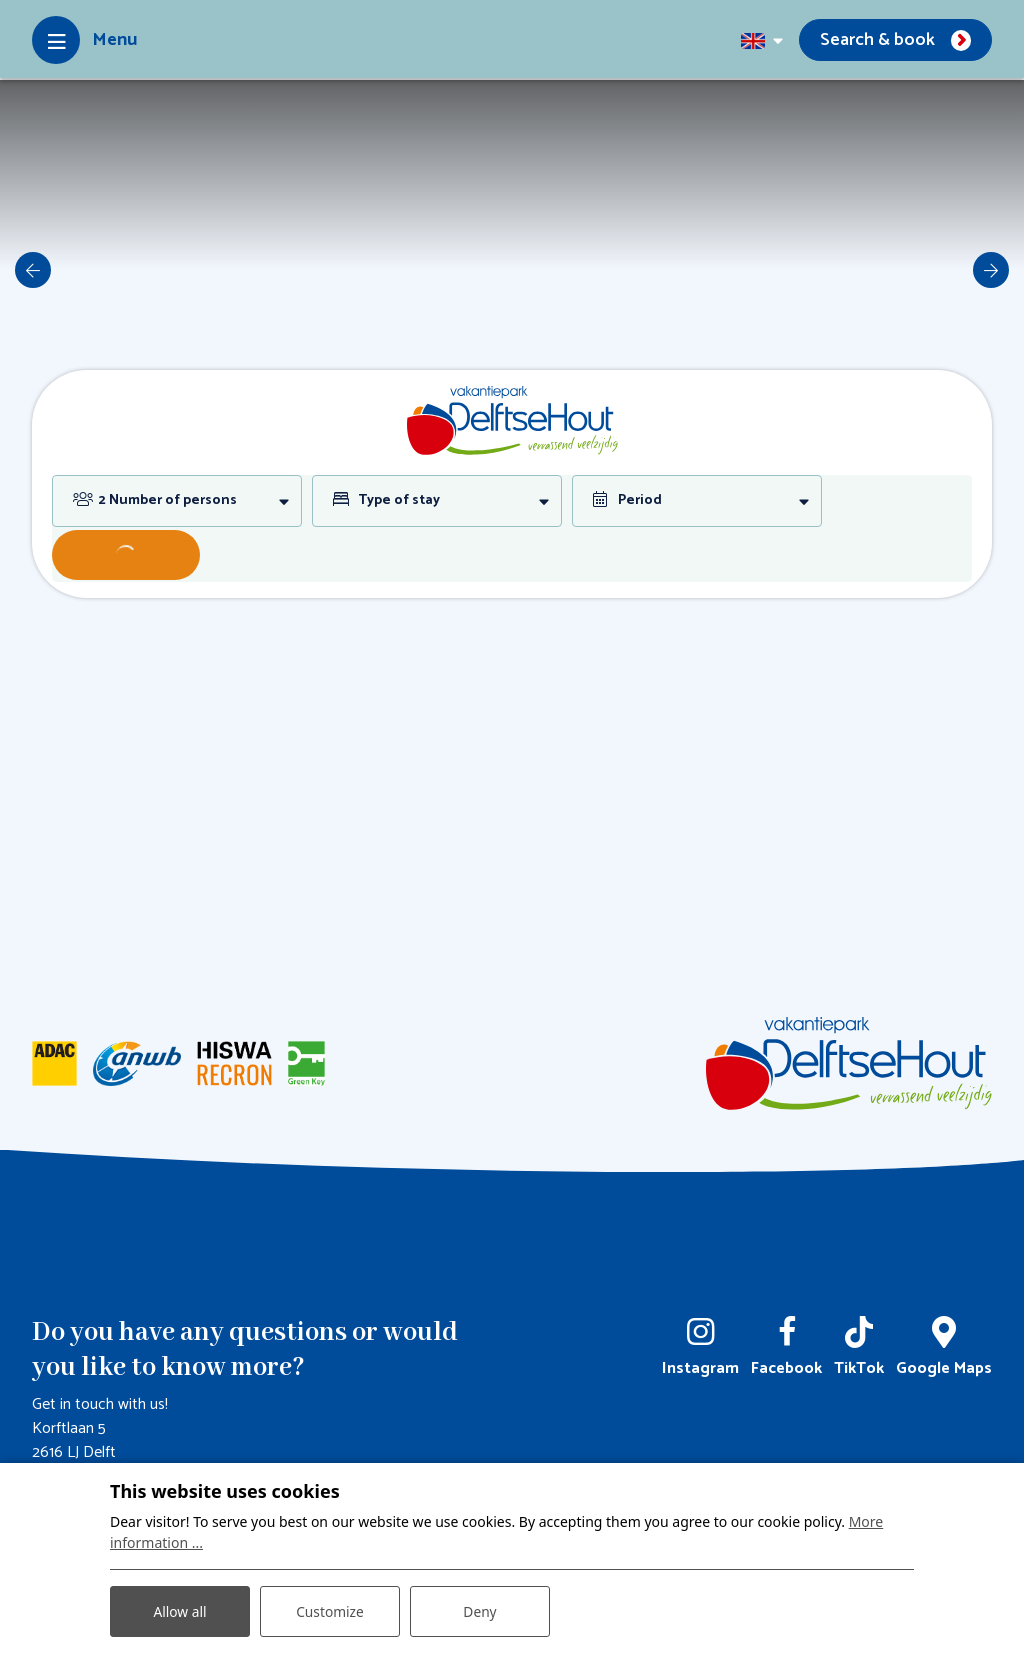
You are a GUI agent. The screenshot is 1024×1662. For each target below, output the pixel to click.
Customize (330, 1610)
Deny (480, 1610)
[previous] (33, 270)
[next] (991, 270)
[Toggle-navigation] (84, 40)
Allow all (180, 1610)
